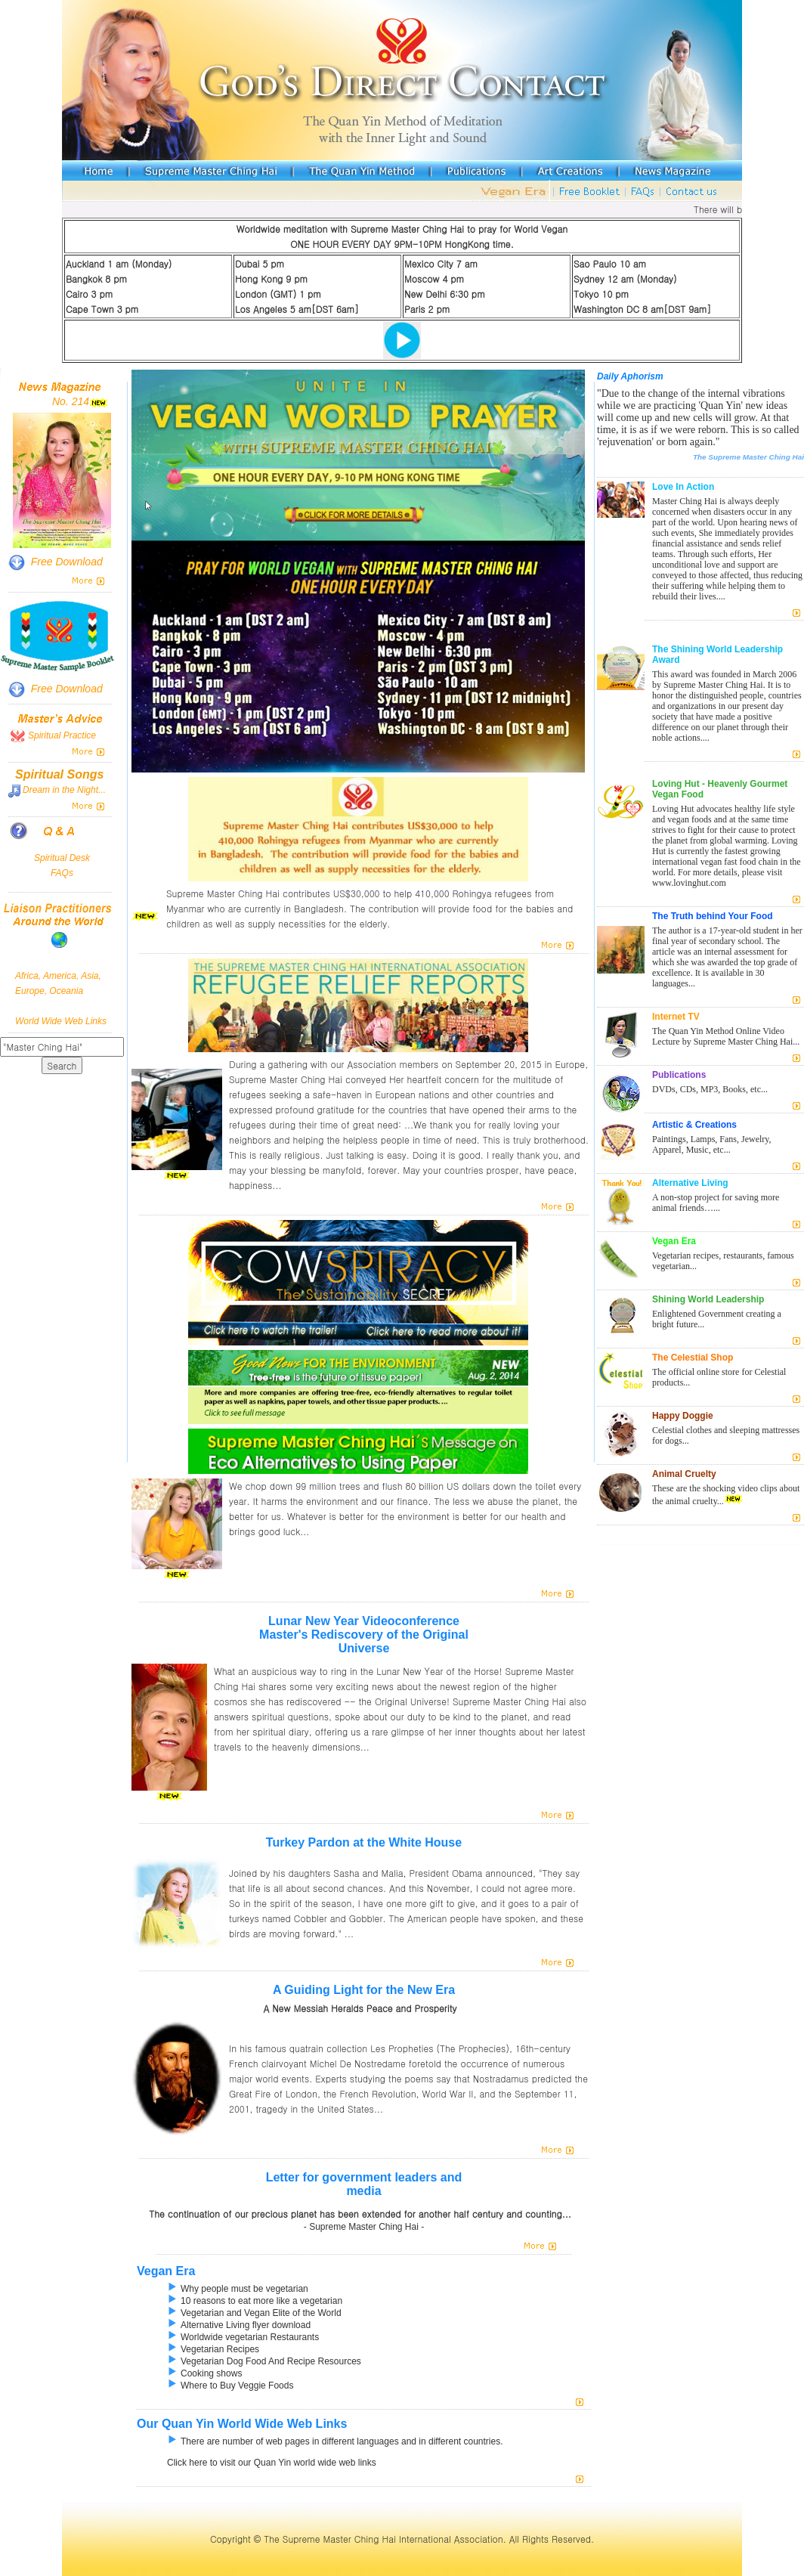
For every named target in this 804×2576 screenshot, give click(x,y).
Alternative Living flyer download (239, 2325)
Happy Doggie (682, 1415)
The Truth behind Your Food (712, 916)
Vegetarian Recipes (213, 2349)
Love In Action (683, 486)
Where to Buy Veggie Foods (230, 2385)
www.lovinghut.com (689, 883)
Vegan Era (166, 2271)
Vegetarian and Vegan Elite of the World (254, 2313)
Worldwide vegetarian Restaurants (243, 2337)
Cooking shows (204, 2373)
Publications (679, 1075)
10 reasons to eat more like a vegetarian (254, 2301)
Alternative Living (690, 1183)
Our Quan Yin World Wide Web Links (242, 2423)
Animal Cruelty (684, 1474)
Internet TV (676, 1016)
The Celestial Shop (692, 1357)
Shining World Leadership (708, 1299)
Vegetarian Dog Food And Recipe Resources (264, 2361)
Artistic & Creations (694, 1124)
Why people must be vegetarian (237, 2288)
